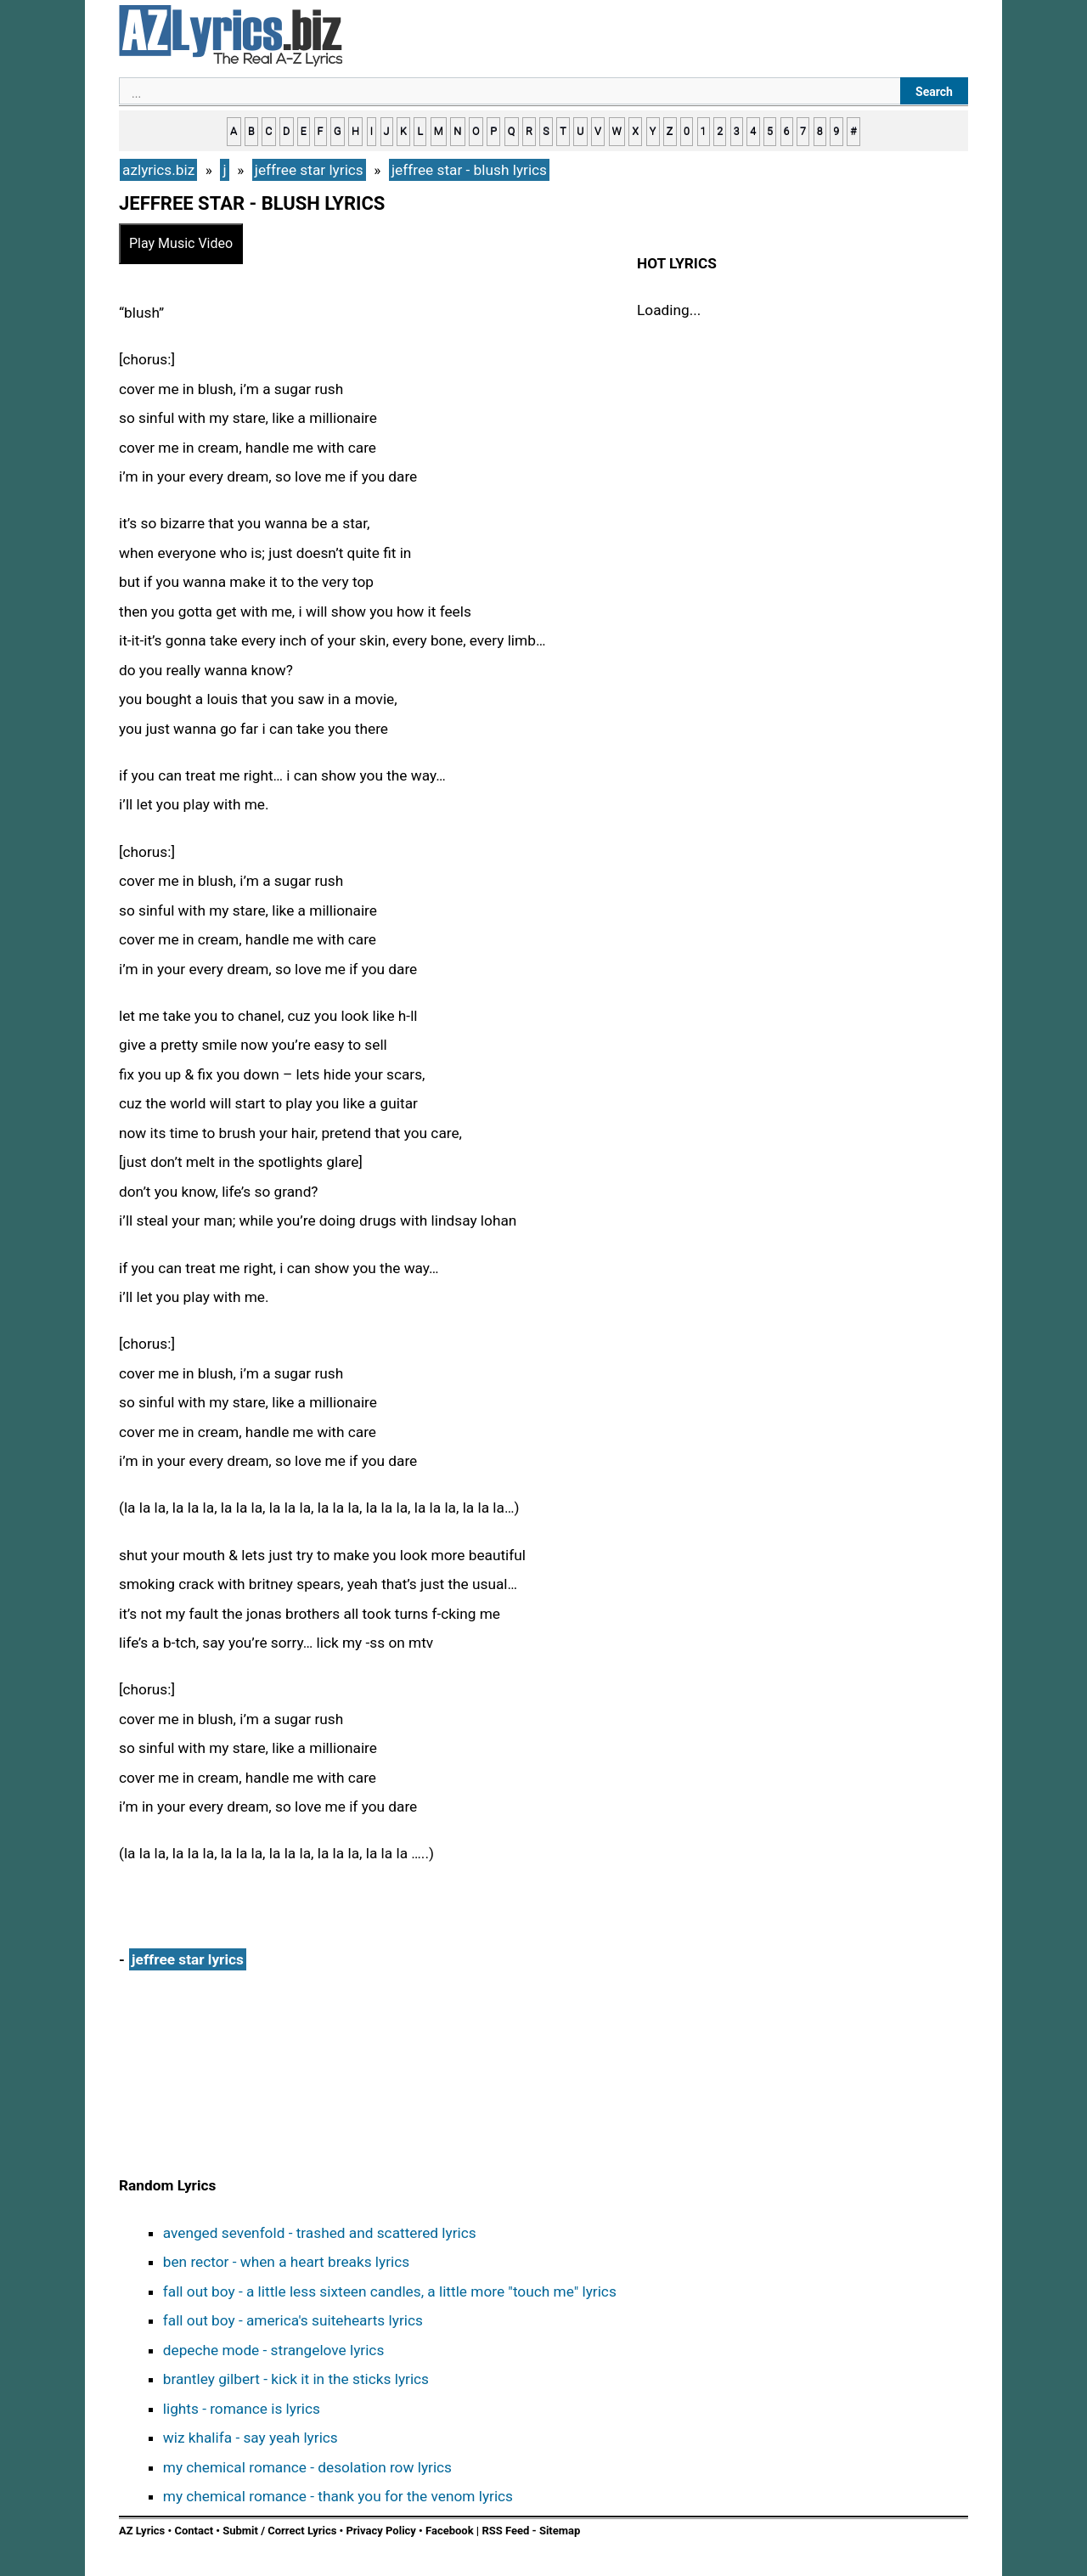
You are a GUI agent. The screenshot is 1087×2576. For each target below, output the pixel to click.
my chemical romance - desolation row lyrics (307, 2467)
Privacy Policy (380, 2530)
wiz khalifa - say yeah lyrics (250, 2437)
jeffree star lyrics (188, 1959)
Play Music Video (181, 243)
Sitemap (559, 2530)
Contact (193, 2530)
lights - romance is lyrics (241, 2408)
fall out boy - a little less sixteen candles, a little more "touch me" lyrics (390, 2291)
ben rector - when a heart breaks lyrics (286, 2261)
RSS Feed (507, 2530)
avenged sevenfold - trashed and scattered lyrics (319, 2232)
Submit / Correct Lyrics (279, 2530)
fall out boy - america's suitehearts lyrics (293, 2320)
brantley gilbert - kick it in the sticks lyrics (296, 2378)
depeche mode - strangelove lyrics (274, 2350)
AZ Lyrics (142, 2530)
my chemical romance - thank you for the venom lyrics (338, 2496)
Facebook (449, 2530)
